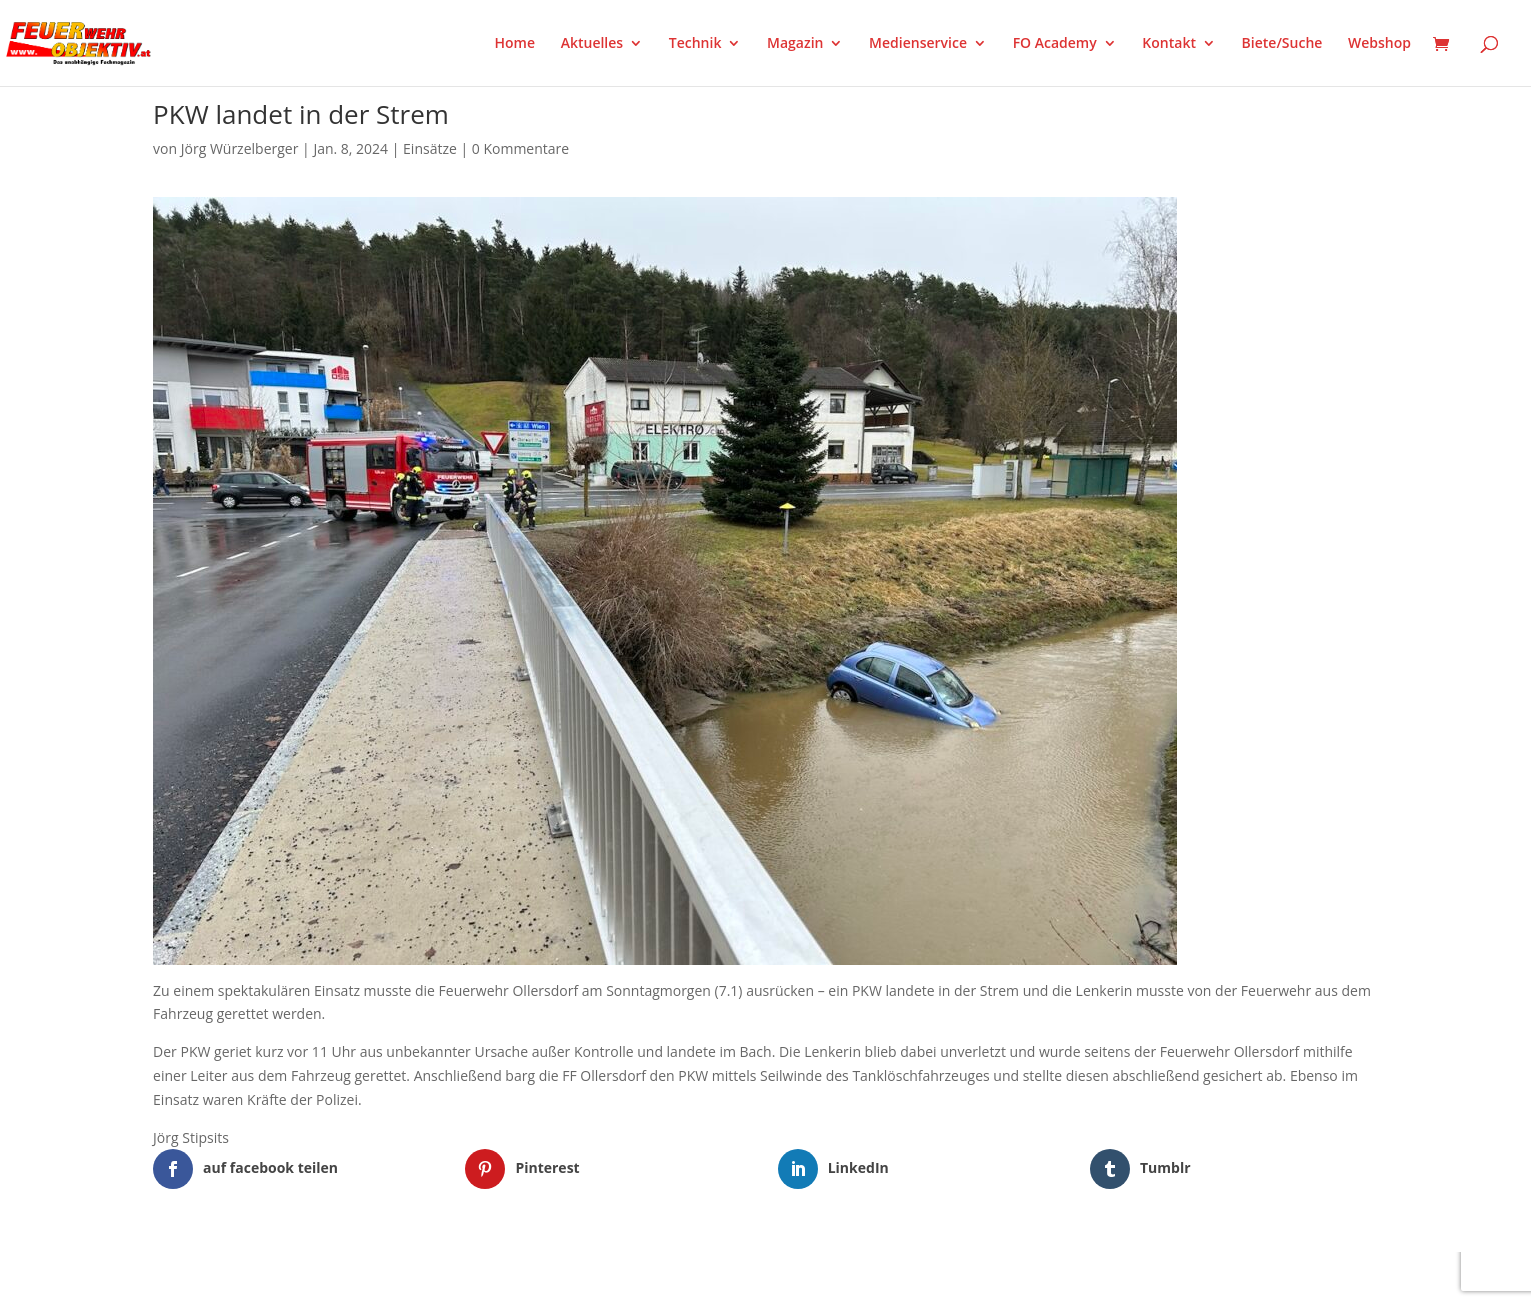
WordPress (386, 1278)
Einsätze (430, 148)
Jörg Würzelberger (240, 148)
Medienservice (918, 44)
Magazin (795, 44)
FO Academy (1055, 44)
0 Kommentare (520, 148)
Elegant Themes (252, 1278)
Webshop (1379, 44)
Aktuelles (592, 44)
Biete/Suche (1282, 44)
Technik (695, 44)
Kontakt (1169, 44)
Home (515, 44)
